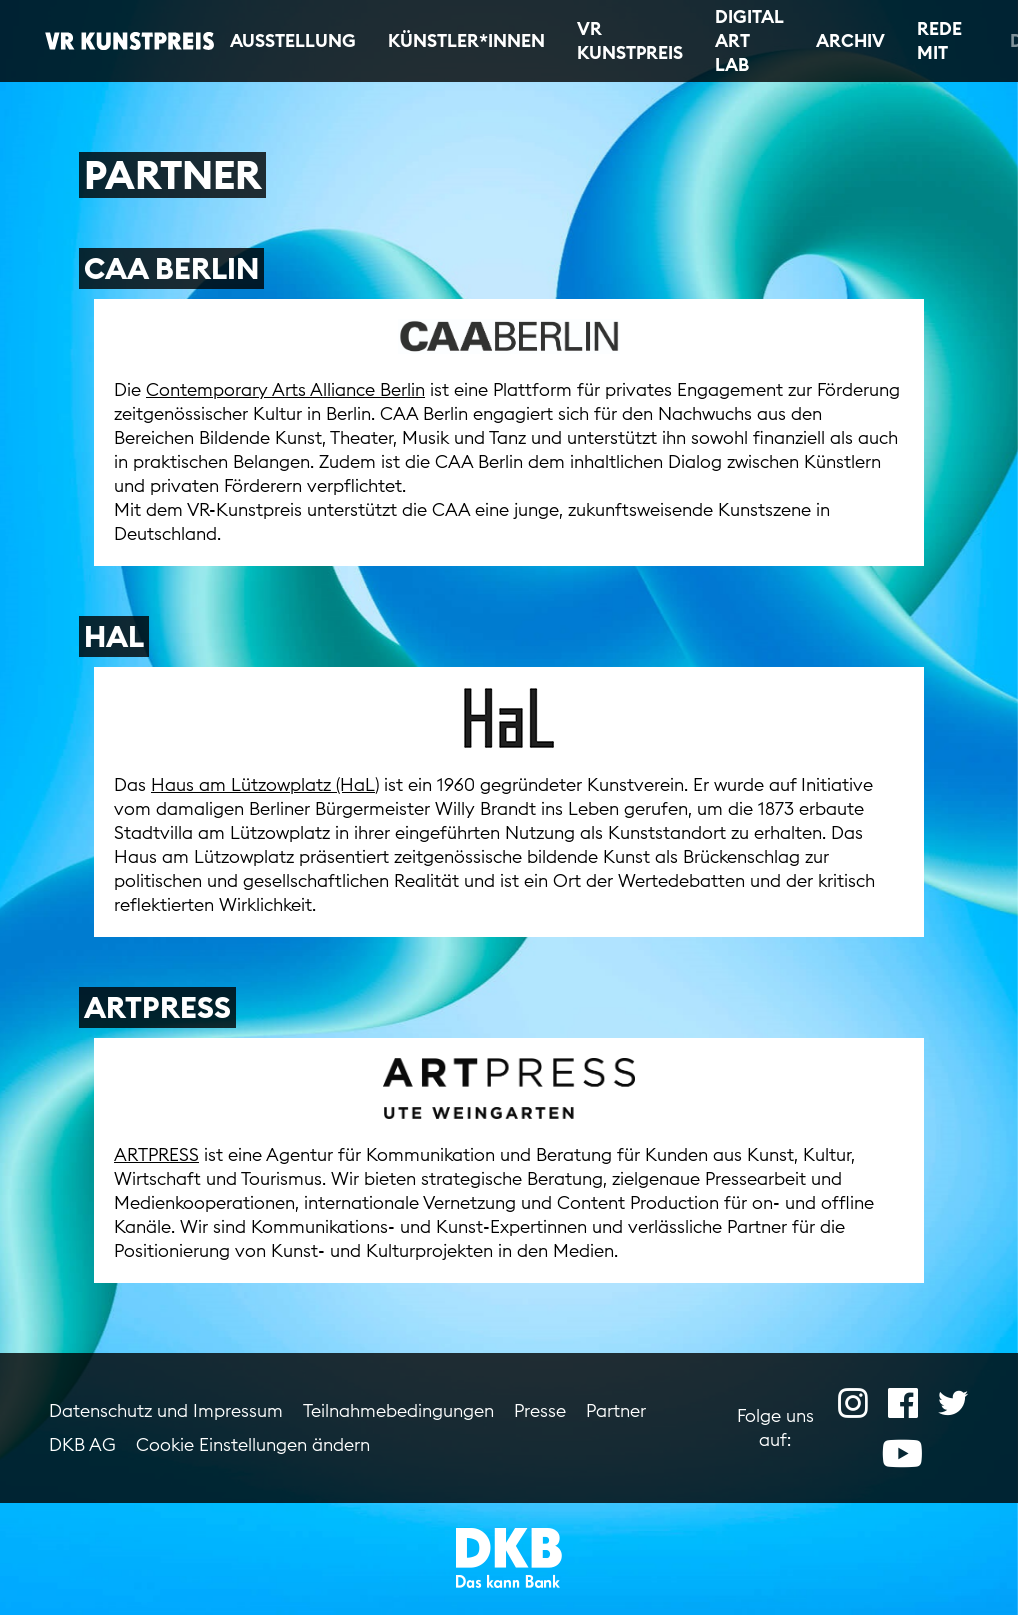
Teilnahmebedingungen (398, 1410)
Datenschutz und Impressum (166, 1410)
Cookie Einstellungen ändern (253, 1444)
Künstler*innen (466, 40)
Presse (540, 1410)
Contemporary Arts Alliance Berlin (285, 389)
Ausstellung (293, 40)
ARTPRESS (156, 1154)
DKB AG (82, 1444)
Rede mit (939, 40)
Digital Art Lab (749, 40)
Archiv (850, 40)
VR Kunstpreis (630, 40)
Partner (616, 1410)
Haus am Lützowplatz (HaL (263, 784)
